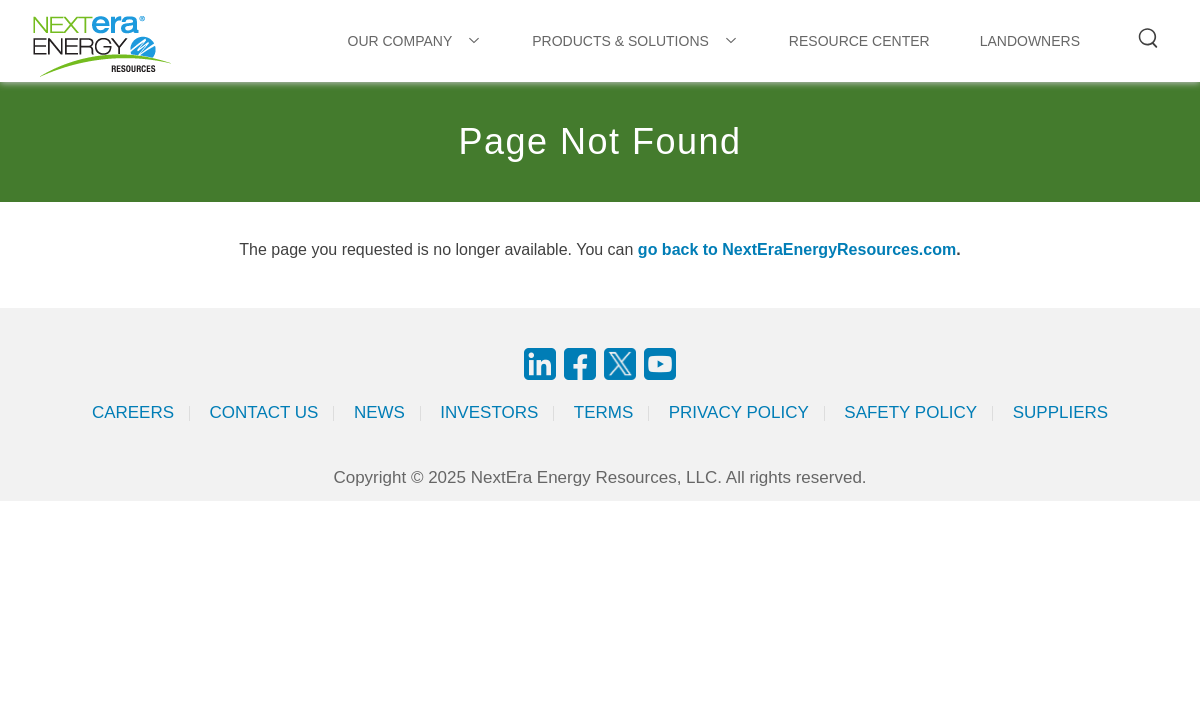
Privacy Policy (739, 412)
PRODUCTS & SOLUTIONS (620, 41)
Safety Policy (910, 412)
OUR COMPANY (400, 41)
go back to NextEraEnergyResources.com (797, 249)
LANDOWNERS (1030, 41)
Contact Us (264, 412)
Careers (133, 412)
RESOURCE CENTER (859, 41)
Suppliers (1060, 412)
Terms (604, 412)
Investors (489, 412)
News (379, 412)
